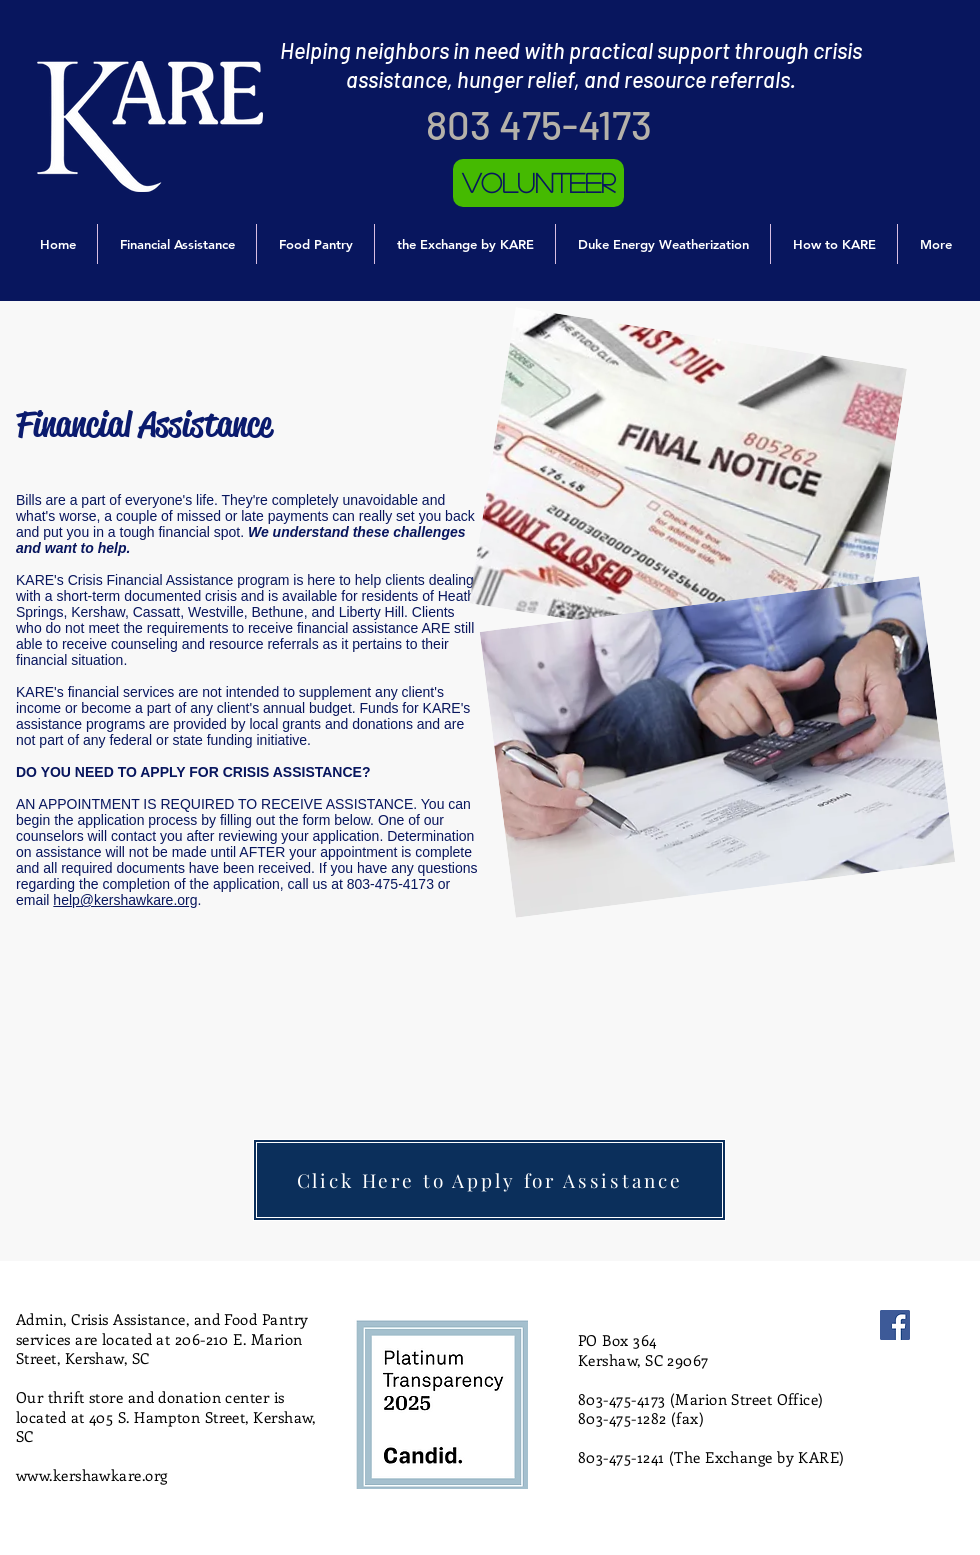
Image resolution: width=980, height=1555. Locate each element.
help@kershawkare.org (125, 900)
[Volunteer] (538, 183)
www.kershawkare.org (92, 1475)
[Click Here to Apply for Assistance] (489, 1180)
